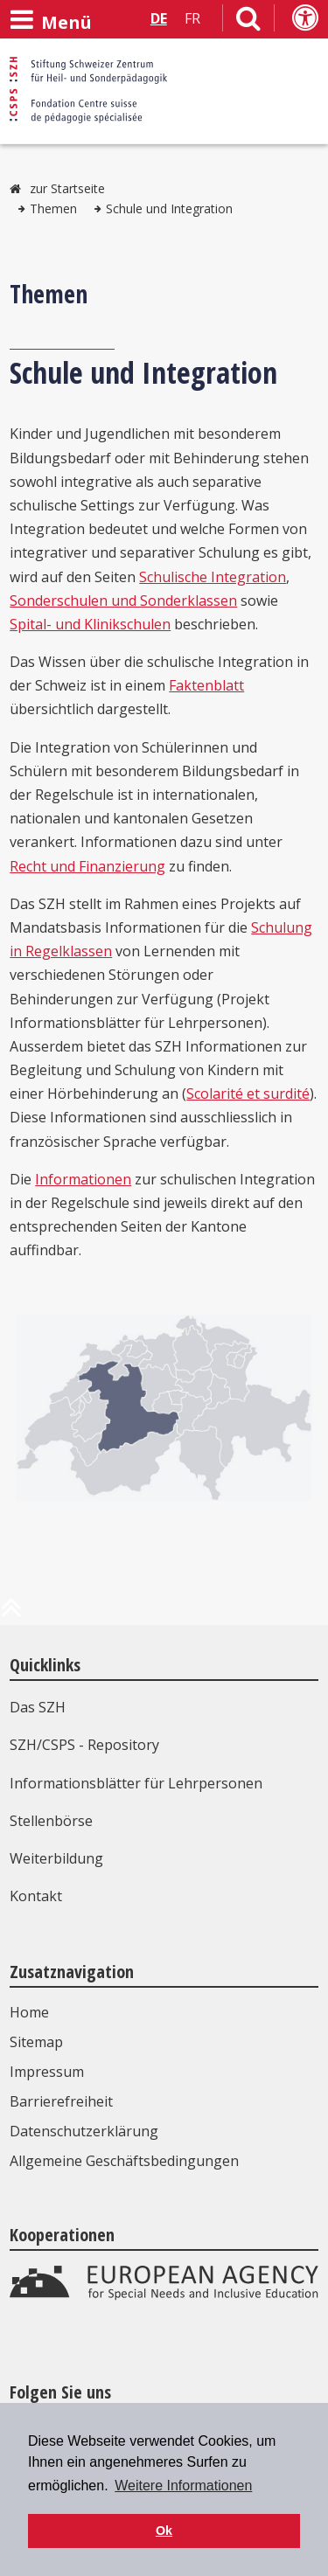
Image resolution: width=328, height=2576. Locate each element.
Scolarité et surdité (248, 1093)
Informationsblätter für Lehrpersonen (136, 1783)
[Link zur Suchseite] (248, 21)
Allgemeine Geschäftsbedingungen (124, 2160)
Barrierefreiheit (61, 2101)
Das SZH (38, 1707)
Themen (53, 208)
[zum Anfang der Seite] (11, 1614)
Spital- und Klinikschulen (90, 624)
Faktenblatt (206, 685)
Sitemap (36, 2042)
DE (158, 18)
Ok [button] (164, 2531)
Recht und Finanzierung (87, 866)
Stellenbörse (51, 1820)
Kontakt (36, 1896)
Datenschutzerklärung (84, 2131)
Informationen (83, 1179)
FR (192, 18)
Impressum (47, 2071)
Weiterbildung (56, 1858)
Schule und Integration (169, 208)
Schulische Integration (212, 577)
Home (29, 2012)
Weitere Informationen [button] (183, 2485)
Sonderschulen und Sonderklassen (123, 600)
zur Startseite (67, 188)
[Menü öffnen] (51, 20)
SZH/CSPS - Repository (84, 1744)
